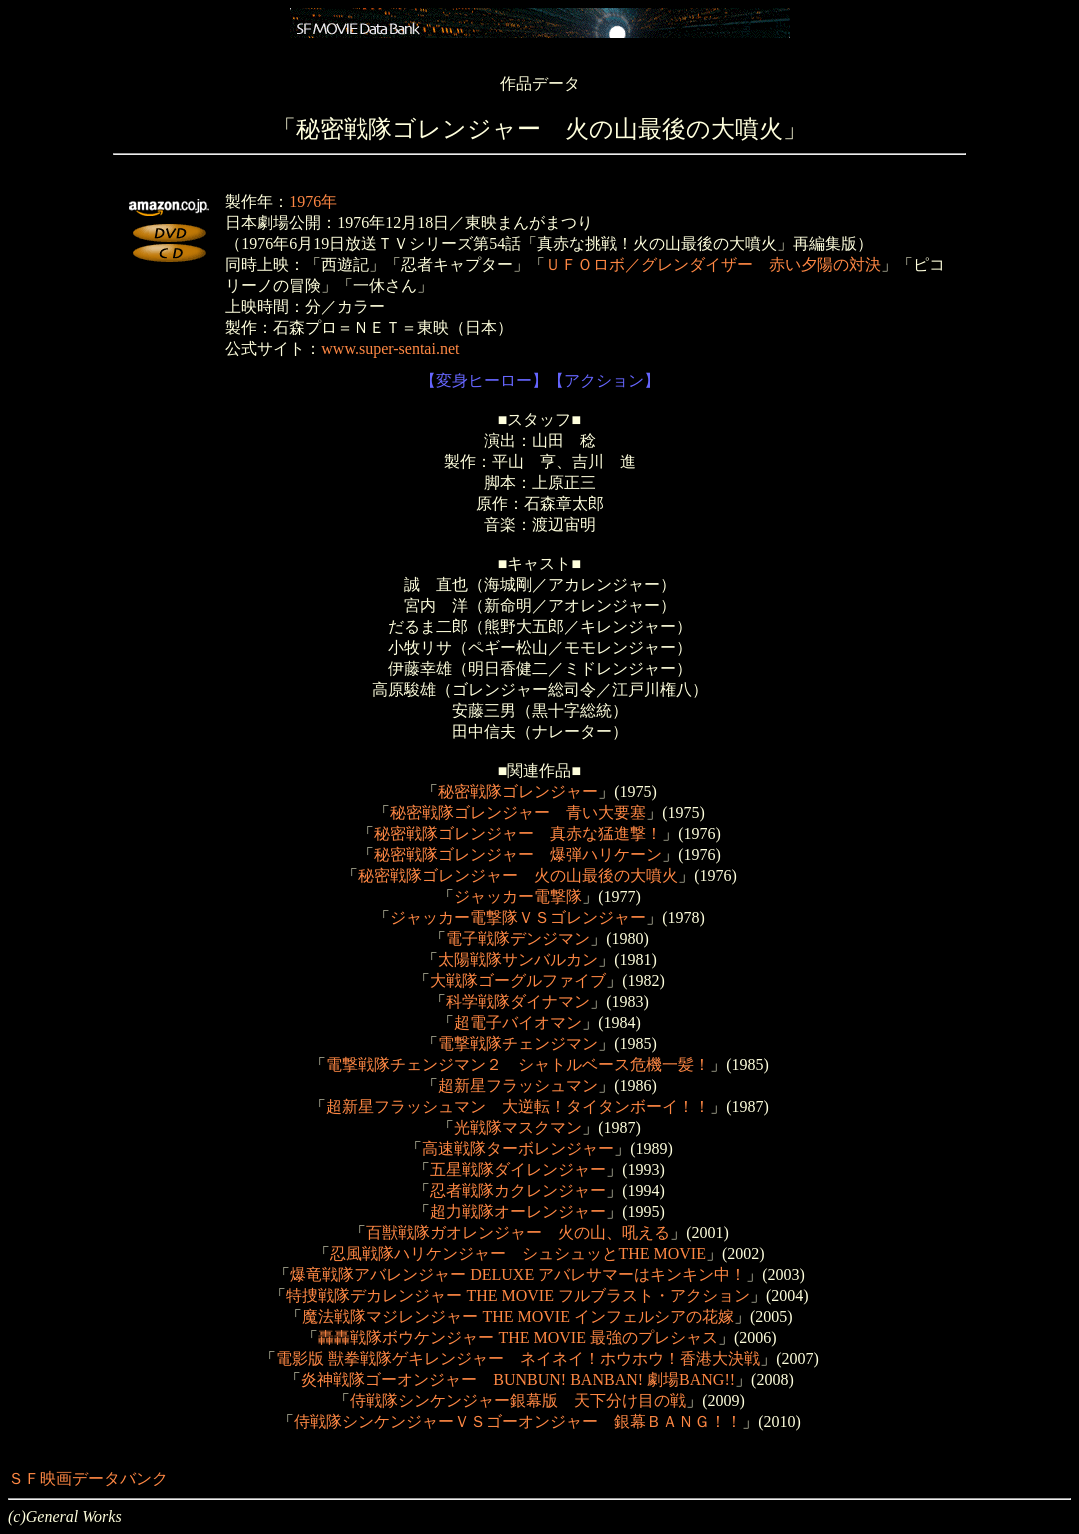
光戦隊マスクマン (518, 1127)
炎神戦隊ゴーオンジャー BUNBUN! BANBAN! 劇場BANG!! (518, 1379)
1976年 (313, 201)
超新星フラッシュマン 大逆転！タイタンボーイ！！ (518, 1106)
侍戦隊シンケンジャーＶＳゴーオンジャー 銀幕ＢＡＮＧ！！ (518, 1421)
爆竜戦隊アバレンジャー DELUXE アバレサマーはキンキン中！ (518, 1274)
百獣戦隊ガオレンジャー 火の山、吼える (518, 1232)
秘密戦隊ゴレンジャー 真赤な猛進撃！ (518, 833)
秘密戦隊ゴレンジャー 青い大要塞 (518, 812)
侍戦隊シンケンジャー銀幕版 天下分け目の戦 (518, 1400)
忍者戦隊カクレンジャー (518, 1190)
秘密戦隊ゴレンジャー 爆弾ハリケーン (518, 854)
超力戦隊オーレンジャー (518, 1211)
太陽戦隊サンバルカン (518, 959)
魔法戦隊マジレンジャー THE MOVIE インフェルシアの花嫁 (518, 1316)
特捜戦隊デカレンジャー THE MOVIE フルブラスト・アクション (518, 1295)
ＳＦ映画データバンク (88, 1478)
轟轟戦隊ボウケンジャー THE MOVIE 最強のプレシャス (518, 1337)
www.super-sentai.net (390, 348)
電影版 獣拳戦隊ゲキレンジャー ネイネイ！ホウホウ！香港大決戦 (518, 1358)
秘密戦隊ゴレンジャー (518, 791)
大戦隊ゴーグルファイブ (518, 980)
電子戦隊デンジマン (518, 938)
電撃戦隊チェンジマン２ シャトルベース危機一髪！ (518, 1064)
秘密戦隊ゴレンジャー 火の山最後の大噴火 (518, 875)
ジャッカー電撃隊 (518, 896)
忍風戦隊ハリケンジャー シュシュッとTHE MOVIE (518, 1253)
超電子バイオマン (518, 1022)
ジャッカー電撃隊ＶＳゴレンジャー (518, 917)
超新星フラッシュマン (518, 1085)
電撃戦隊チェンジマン (518, 1043)
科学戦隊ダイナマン (518, 1001)
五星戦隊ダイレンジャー (518, 1169)
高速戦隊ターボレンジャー (518, 1148)
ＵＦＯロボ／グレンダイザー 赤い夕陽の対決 (713, 264)
